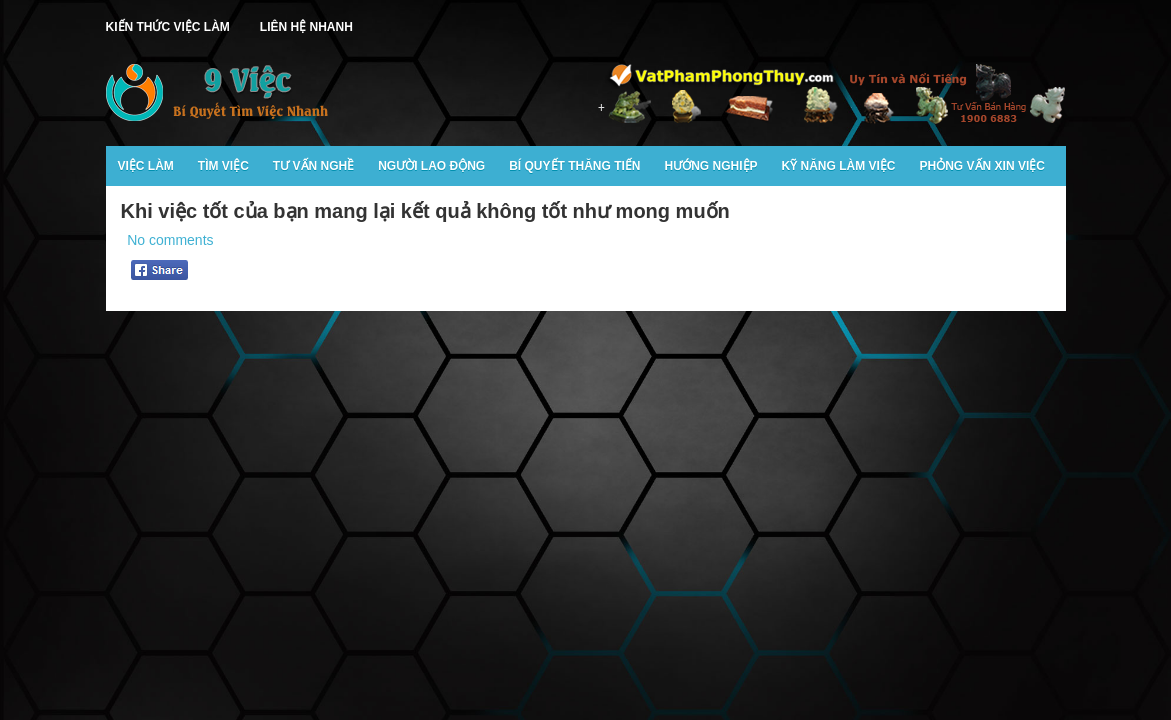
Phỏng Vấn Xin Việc (982, 166)
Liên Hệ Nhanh (306, 27)
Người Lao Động (431, 166)
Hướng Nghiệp (711, 166)
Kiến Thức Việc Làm (168, 27)
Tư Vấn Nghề (313, 166)
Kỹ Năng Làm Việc (839, 166)
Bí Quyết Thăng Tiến (574, 166)
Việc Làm (146, 166)
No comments (170, 240)
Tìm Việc (223, 166)
